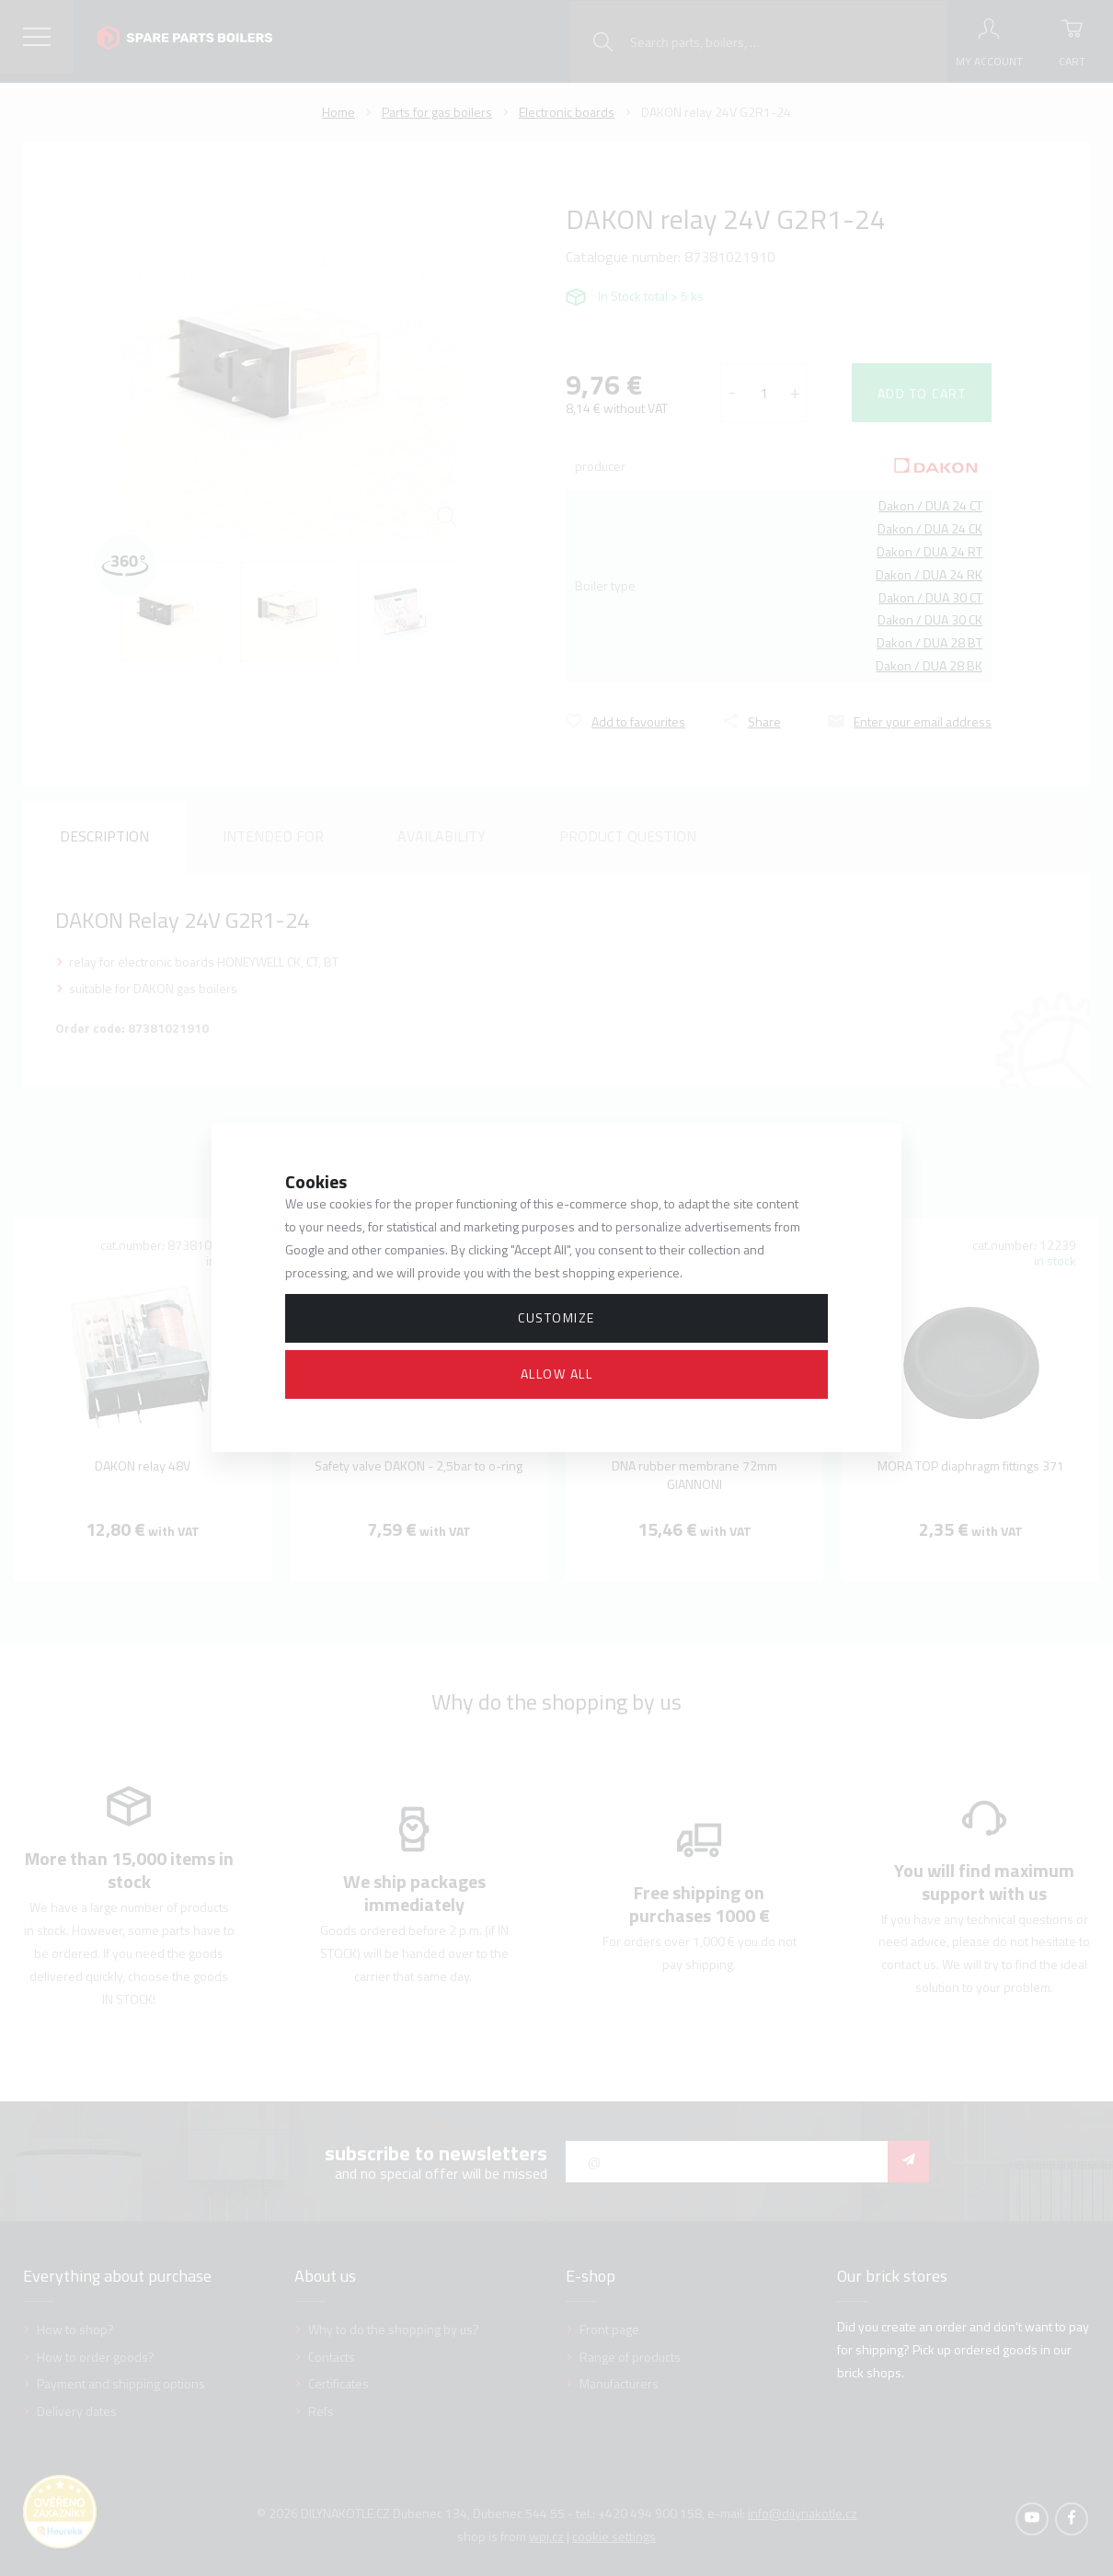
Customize (556, 1317)
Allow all (557, 1373)
